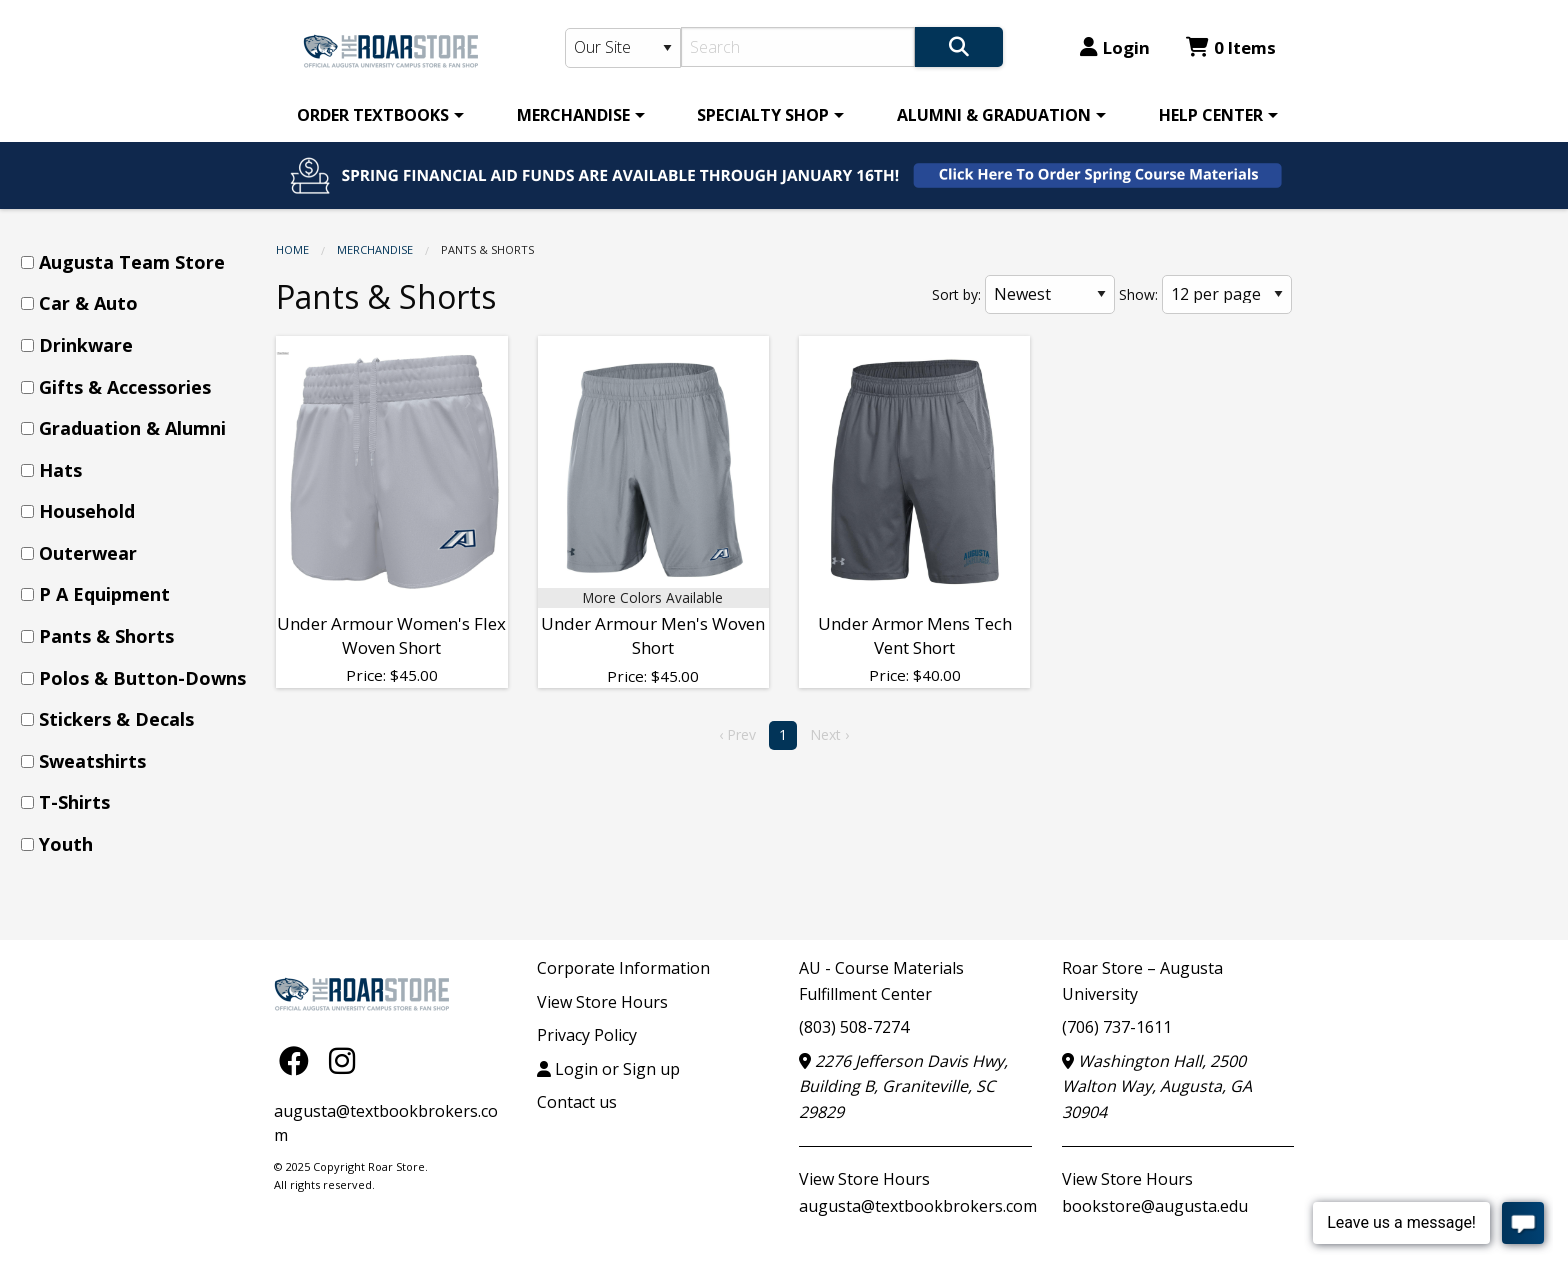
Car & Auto (88, 303)
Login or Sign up (608, 1069)
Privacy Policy (587, 1035)
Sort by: (956, 294)
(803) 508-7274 (854, 1027)
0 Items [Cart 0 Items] (1231, 47)
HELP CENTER (1211, 115)
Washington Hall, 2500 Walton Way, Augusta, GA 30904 (1157, 1086)
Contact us (577, 1102)
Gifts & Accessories (125, 387)
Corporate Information (623, 968)
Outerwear (88, 553)
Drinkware (86, 345)
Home (292, 249)
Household (87, 511)
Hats (60, 470)
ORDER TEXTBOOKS (373, 115)
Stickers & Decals (116, 719)
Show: (1138, 294)
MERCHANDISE (573, 115)
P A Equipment (104, 594)
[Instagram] (342, 1060)
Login (1115, 47)
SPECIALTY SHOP (763, 115)
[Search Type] (623, 48)
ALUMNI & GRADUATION (994, 115)
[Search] (798, 47)
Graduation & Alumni (132, 428)
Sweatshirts (92, 761)
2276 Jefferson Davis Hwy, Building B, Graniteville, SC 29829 (903, 1086)
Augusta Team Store (132, 262)
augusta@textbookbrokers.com (918, 1206)
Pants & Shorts (106, 636)
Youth (66, 844)
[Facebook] (299, 1060)
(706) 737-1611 (1117, 1027)
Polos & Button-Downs (142, 678)
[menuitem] (377, 115)
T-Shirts (74, 802)
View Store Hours (602, 1002)
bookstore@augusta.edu (1155, 1206)
